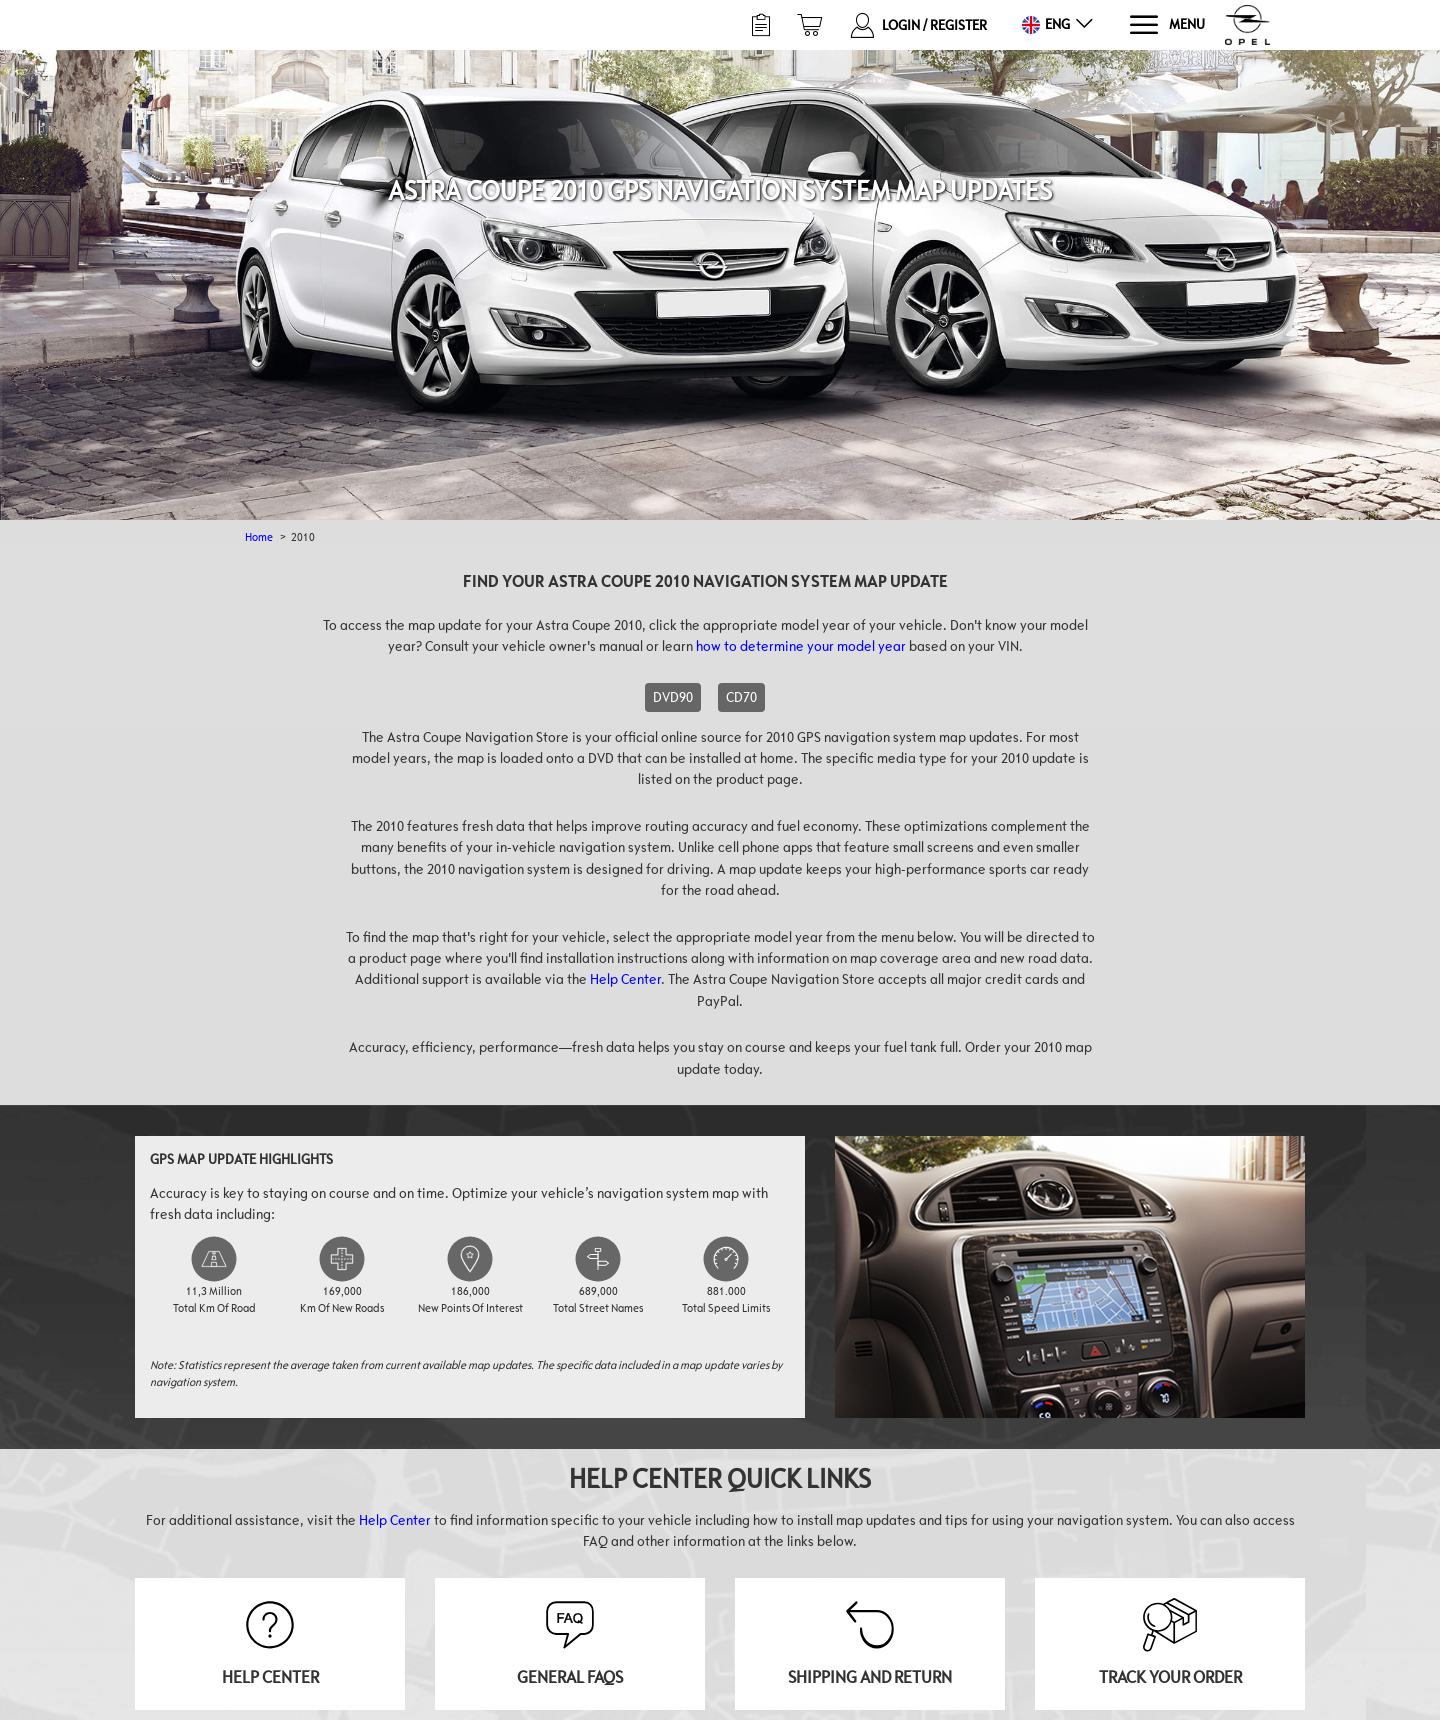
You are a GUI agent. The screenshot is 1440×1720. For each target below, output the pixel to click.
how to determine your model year (801, 646)
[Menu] (1166, 25)
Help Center (625, 979)
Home (259, 536)
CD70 (741, 697)
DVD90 (673, 697)
